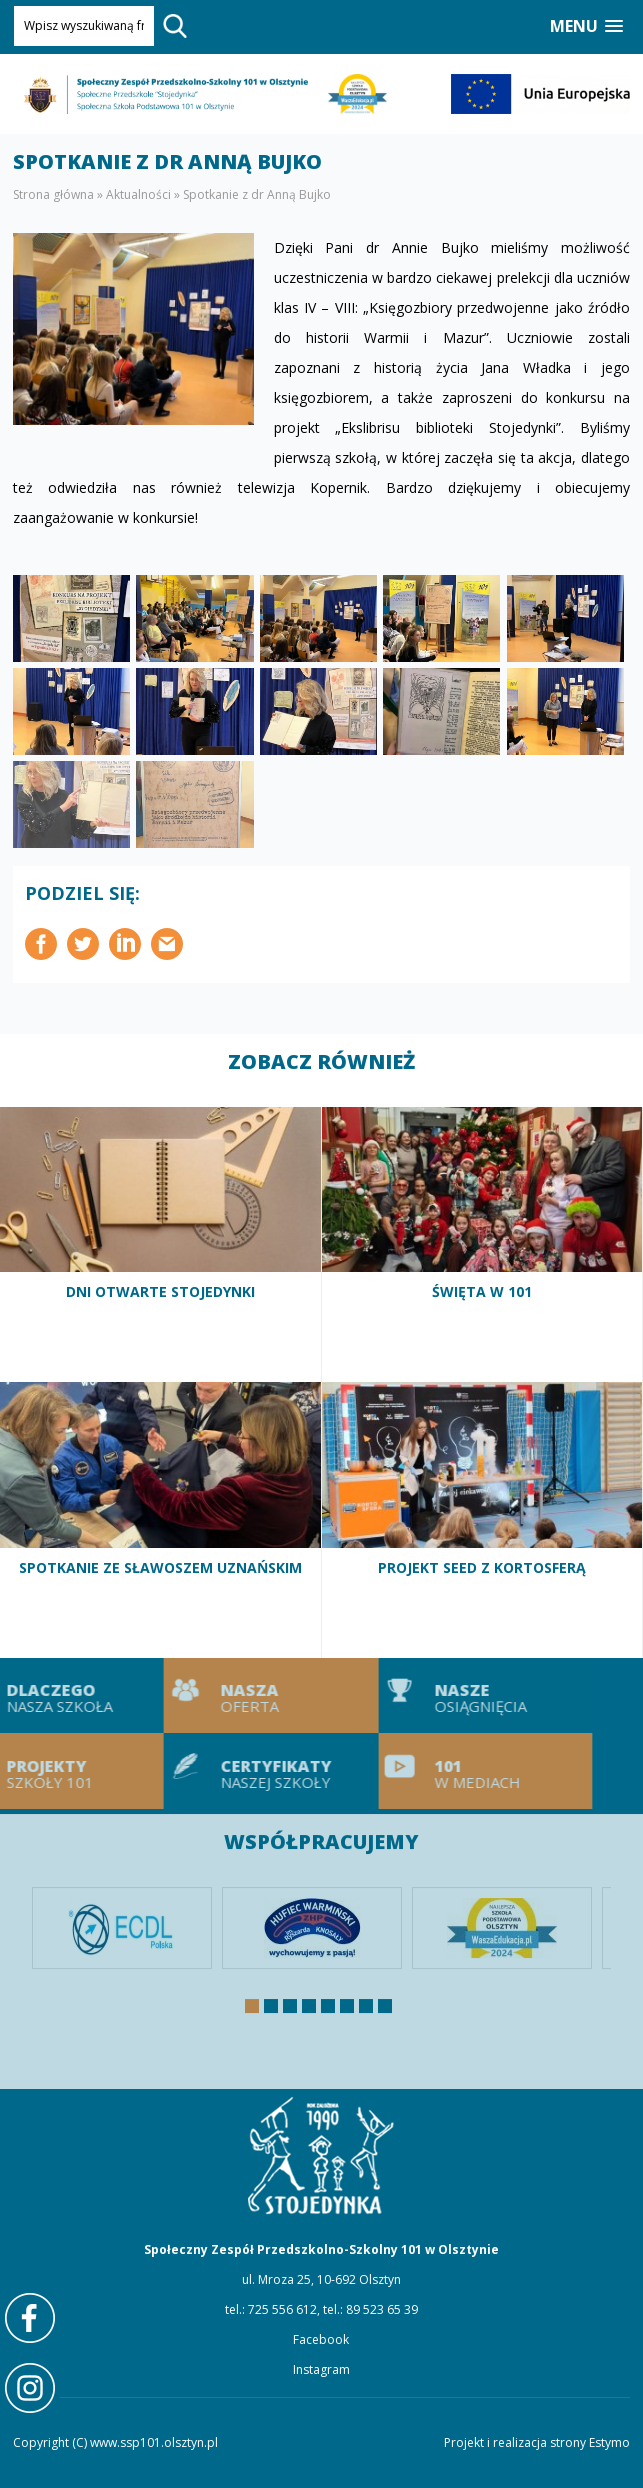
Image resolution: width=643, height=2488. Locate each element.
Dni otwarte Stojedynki (161, 1244)
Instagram (321, 2369)
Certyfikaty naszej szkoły (224, 1771)
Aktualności (138, 194)
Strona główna (53, 194)
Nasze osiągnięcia (438, 1696)
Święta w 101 (483, 1244)
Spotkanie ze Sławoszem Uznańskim (161, 1519)
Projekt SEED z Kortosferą (483, 1519)
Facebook (321, 2339)
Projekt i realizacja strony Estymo (537, 2442)
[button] (586, 26)
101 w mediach (438, 1771)
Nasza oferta (224, 1696)
